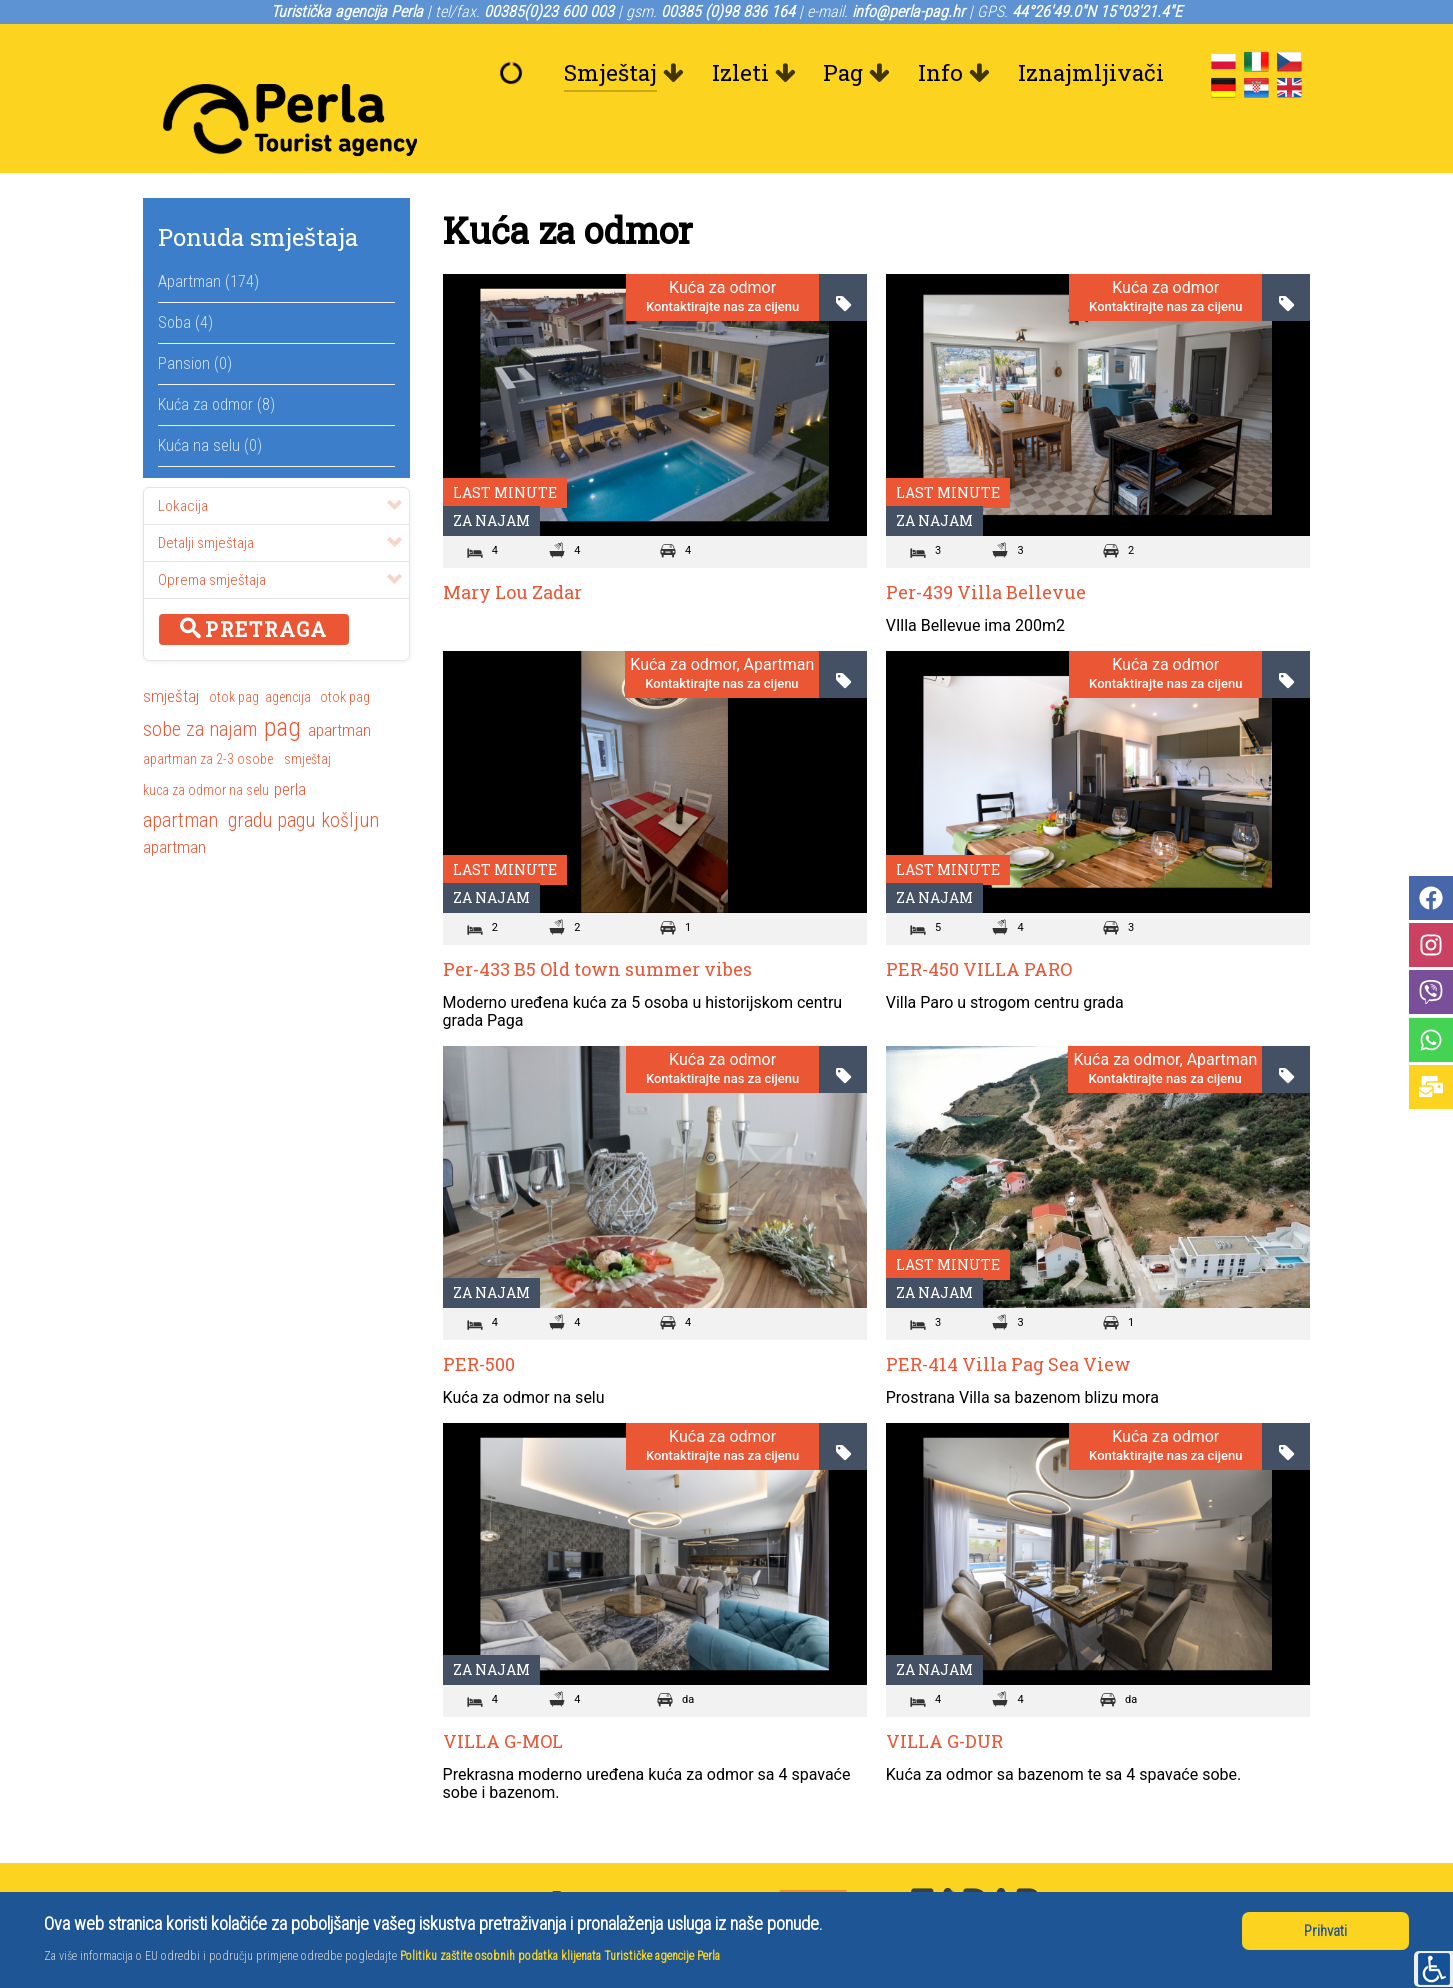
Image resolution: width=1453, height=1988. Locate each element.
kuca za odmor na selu (206, 745)
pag (282, 683)
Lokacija (280, 461)
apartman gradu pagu (229, 775)
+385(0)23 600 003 (629, 1854)
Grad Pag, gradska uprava (1166, 1854)
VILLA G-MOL (503, 1696)
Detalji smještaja (280, 498)
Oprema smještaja (280, 535)
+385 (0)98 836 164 (629, 1878)
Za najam (491, 475)
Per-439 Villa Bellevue (986, 547)
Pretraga (254, 584)
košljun (350, 775)
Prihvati (1325, 1931)
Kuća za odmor (722, 244)
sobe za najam (200, 684)
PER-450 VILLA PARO (979, 924)
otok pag (234, 652)
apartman (339, 685)
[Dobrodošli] (516, 73)
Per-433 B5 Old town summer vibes (597, 924)
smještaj (171, 651)
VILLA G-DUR (944, 1696)
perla (290, 744)
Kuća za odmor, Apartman (722, 620)
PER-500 (479, 1319)
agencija (288, 652)
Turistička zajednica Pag (1161, 1878)
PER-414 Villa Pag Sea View (1008, 1319)
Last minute (505, 447)
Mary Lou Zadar (512, 547)
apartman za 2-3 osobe (208, 714)
